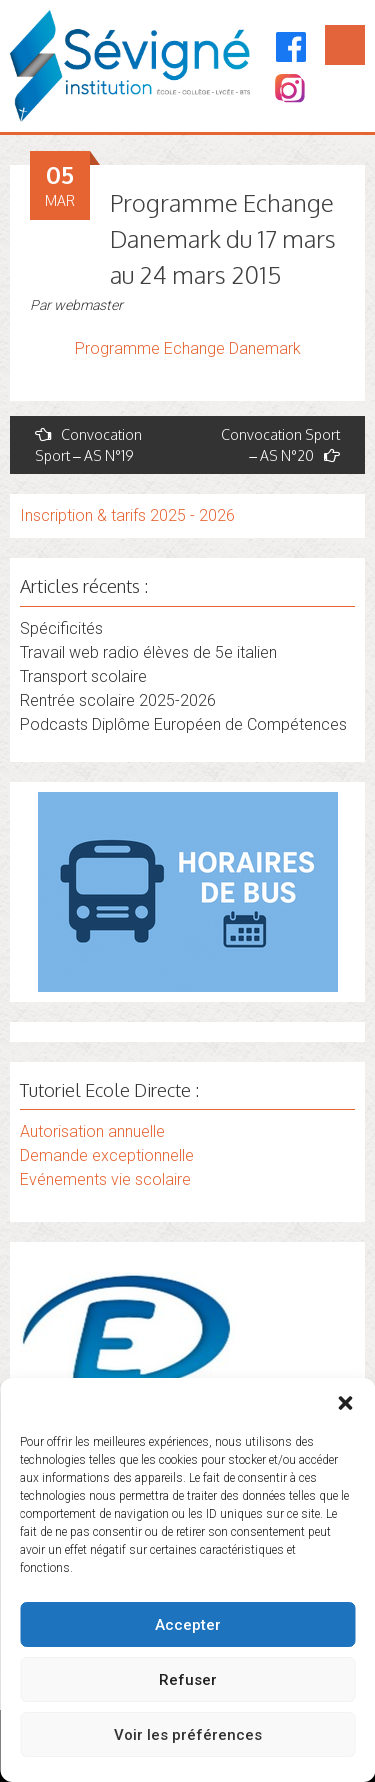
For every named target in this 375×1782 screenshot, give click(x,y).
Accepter (188, 1625)
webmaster (88, 305)
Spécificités (61, 628)
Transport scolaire (83, 676)
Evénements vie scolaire (105, 1179)
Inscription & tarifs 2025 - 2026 (127, 515)
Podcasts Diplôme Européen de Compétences (183, 724)
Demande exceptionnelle (107, 1155)
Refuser (188, 1680)
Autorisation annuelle (92, 1131)
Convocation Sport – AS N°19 (88, 445)
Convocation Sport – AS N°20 (280, 445)
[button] (345, 1403)
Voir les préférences (188, 1735)
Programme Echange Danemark (188, 348)
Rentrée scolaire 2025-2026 (118, 700)
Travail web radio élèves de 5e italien (148, 652)
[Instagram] (288, 90)
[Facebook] (291, 47)
